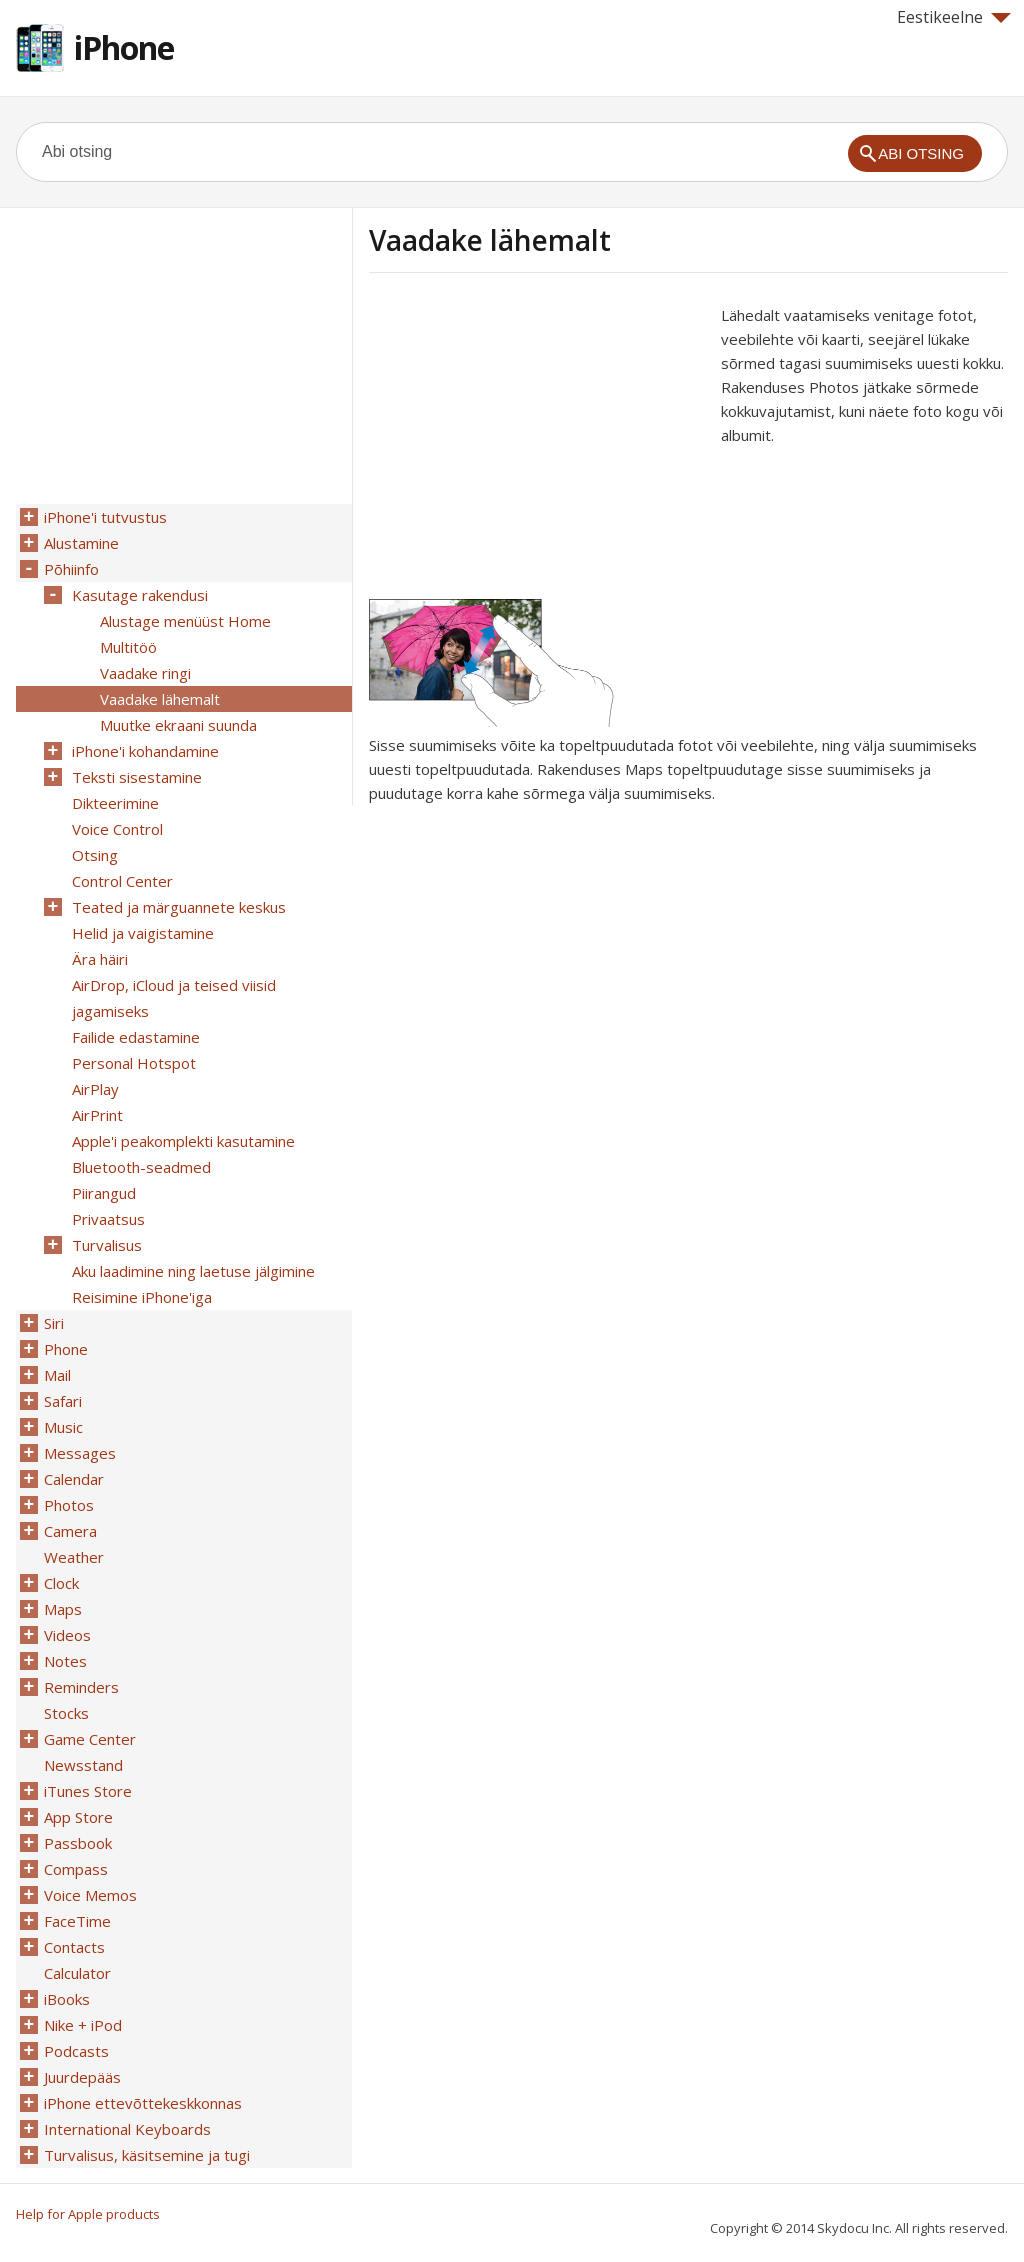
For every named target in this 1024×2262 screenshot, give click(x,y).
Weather (74, 1557)
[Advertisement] (537, 443)
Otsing (95, 855)
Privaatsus (108, 1219)
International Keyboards (127, 2129)
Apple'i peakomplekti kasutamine (183, 1141)
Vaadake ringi (145, 673)
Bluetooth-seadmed (141, 1167)
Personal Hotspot (134, 1063)
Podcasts (76, 2051)
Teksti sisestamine (137, 777)
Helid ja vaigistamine (143, 933)
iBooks (67, 1999)
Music (63, 1427)
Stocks (66, 1713)
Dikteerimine (115, 803)
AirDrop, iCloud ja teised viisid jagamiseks (174, 998)
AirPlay (95, 1089)
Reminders (81, 1687)
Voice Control (117, 829)
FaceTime (77, 1921)
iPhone (124, 47)
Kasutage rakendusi (140, 595)
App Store (78, 1817)
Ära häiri (100, 959)
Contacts (74, 1947)
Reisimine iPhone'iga (142, 1297)
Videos (67, 1635)
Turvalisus (107, 1245)
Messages (80, 1453)
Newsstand (83, 1765)
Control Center (122, 881)
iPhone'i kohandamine (145, 751)
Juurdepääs (82, 2077)
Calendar (74, 1479)
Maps (63, 1609)
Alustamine (81, 543)
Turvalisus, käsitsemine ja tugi (147, 2155)
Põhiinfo (71, 569)
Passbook (78, 1843)
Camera (70, 1531)
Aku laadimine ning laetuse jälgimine (193, 1271)
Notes (65, 1661)
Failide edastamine (136, 1037)
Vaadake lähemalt (160, 699)
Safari (63, 1401)
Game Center (90, 1739)
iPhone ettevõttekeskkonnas (143, 2103)
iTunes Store (88, 1791)
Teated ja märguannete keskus (179, 907)
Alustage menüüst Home (185, 621)
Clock (61, 1583)
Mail (57, 1375)
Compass (76, 1869)
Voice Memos (90, 1895)
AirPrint (97, 1115)
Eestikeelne (954, 17)
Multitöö (128, 647)
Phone (66, 1349)
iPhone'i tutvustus (105, 517)
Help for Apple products (88, 2214)
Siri (54, 1323)
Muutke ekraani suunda (178, 725)
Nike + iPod (83, 2025)
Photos (69, 1505)
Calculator (77, 1973)
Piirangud (104, 1193)
